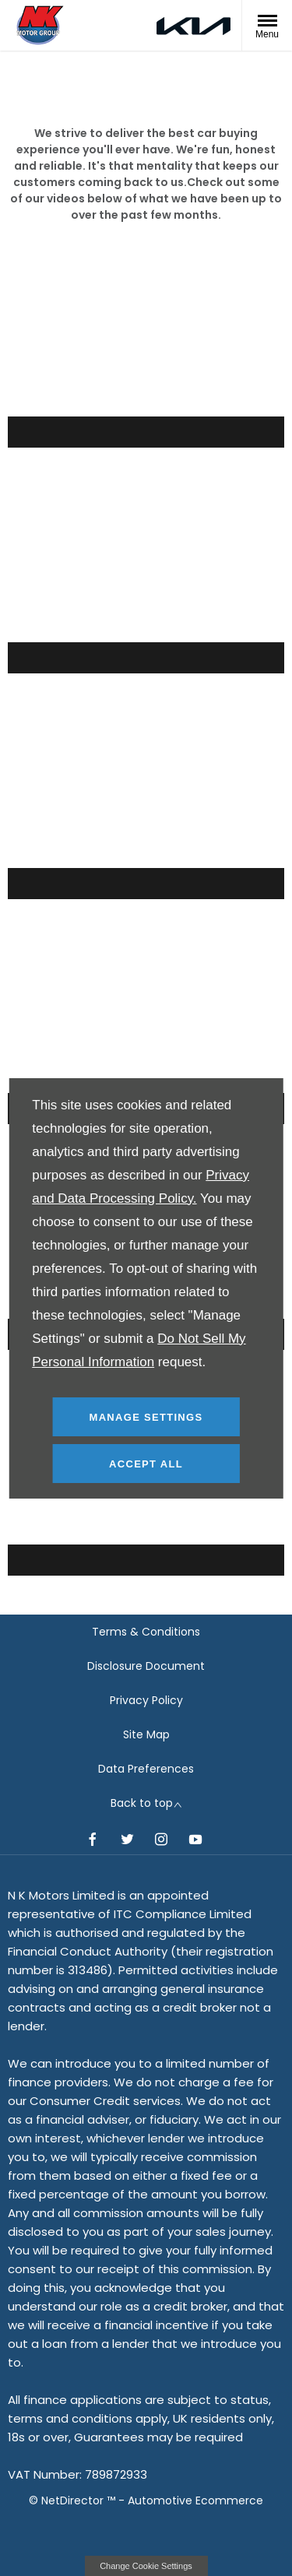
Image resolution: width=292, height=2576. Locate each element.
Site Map (146, 1734)
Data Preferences (146, 1768)
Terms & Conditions (146, 1631)
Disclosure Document (146, 1666)
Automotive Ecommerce (195, 2500)
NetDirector (74, 2500)
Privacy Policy (146, 1700)
